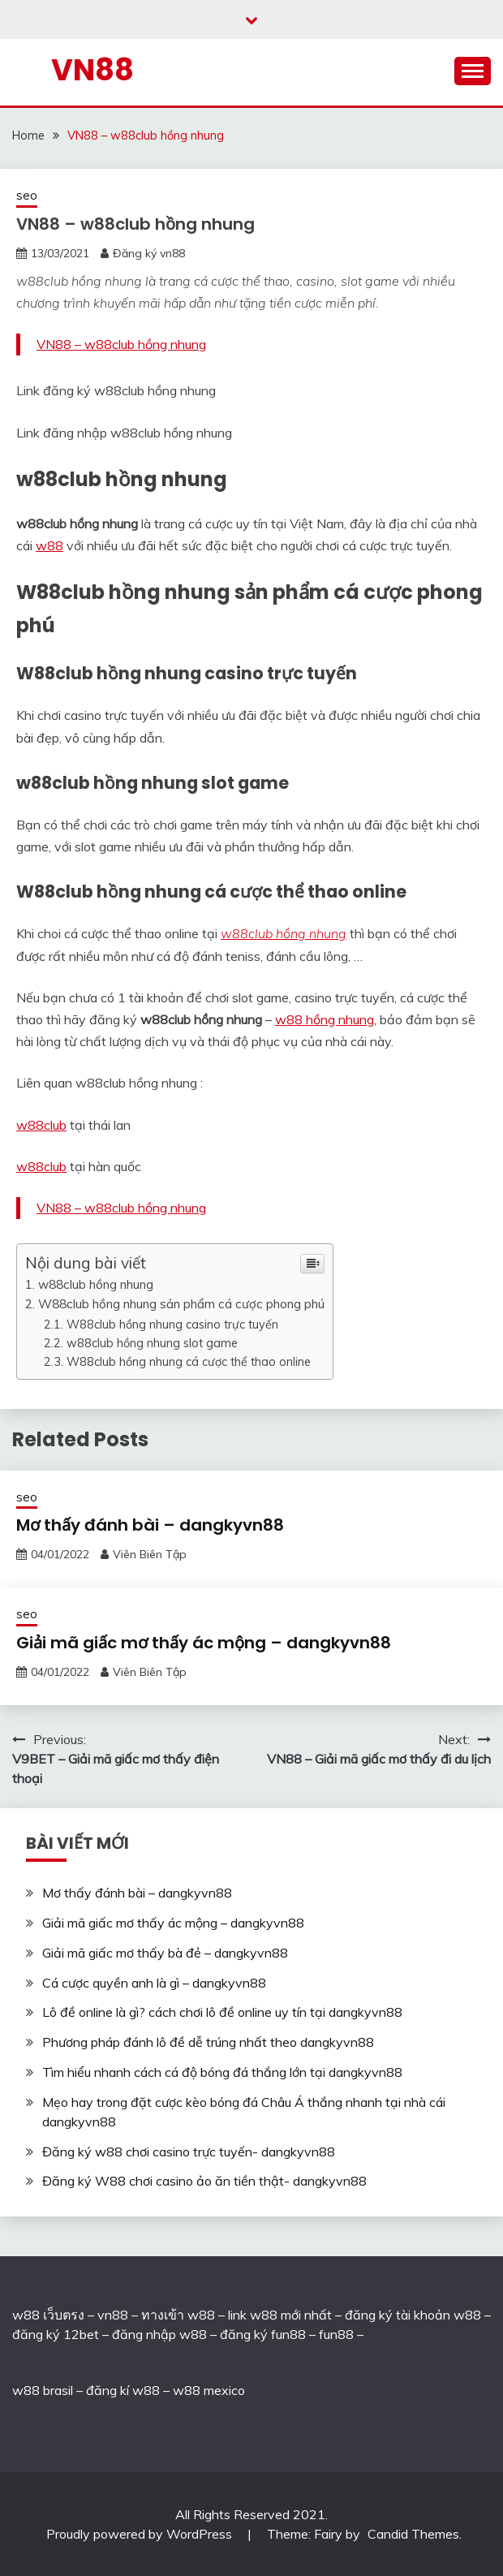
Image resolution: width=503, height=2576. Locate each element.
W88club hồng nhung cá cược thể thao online (189, 1361)
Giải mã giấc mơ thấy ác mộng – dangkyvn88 (203, 1642)
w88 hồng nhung (324, 1019)
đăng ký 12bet (55, 2334)
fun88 (336, 2334)
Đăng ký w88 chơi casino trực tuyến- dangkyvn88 (188, 2151)
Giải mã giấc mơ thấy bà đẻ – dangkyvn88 (165, 1953)
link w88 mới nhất (280, 2315)
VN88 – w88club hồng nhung (121, 344)
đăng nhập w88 (158, 2334)
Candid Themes (413, 2534)
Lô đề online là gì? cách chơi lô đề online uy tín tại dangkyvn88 (222, 2012)
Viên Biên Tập (150, 1554)
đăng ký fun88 (263, 2334)
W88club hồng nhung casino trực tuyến (172, 1324)
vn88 (112, 2315)
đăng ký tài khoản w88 (413, 2315)
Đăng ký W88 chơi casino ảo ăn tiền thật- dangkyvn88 (204, 2181)
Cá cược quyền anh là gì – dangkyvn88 (154, 1983)
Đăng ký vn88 (149, 253)
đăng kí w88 (123, 2390)
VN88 (92, 70)
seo (26, 195)
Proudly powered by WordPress (140, 2534)
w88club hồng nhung (283, 933)
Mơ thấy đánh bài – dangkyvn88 (150, 1525)
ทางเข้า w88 (178, 2315)
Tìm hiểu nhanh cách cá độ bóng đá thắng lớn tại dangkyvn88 (222, 2072)
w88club (41, 1125)
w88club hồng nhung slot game (152, 1342)
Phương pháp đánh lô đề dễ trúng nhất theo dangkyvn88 (208, 2042)
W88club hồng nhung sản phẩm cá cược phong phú (181, 1304)
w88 (49, 545)
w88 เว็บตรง (48, 2315)
